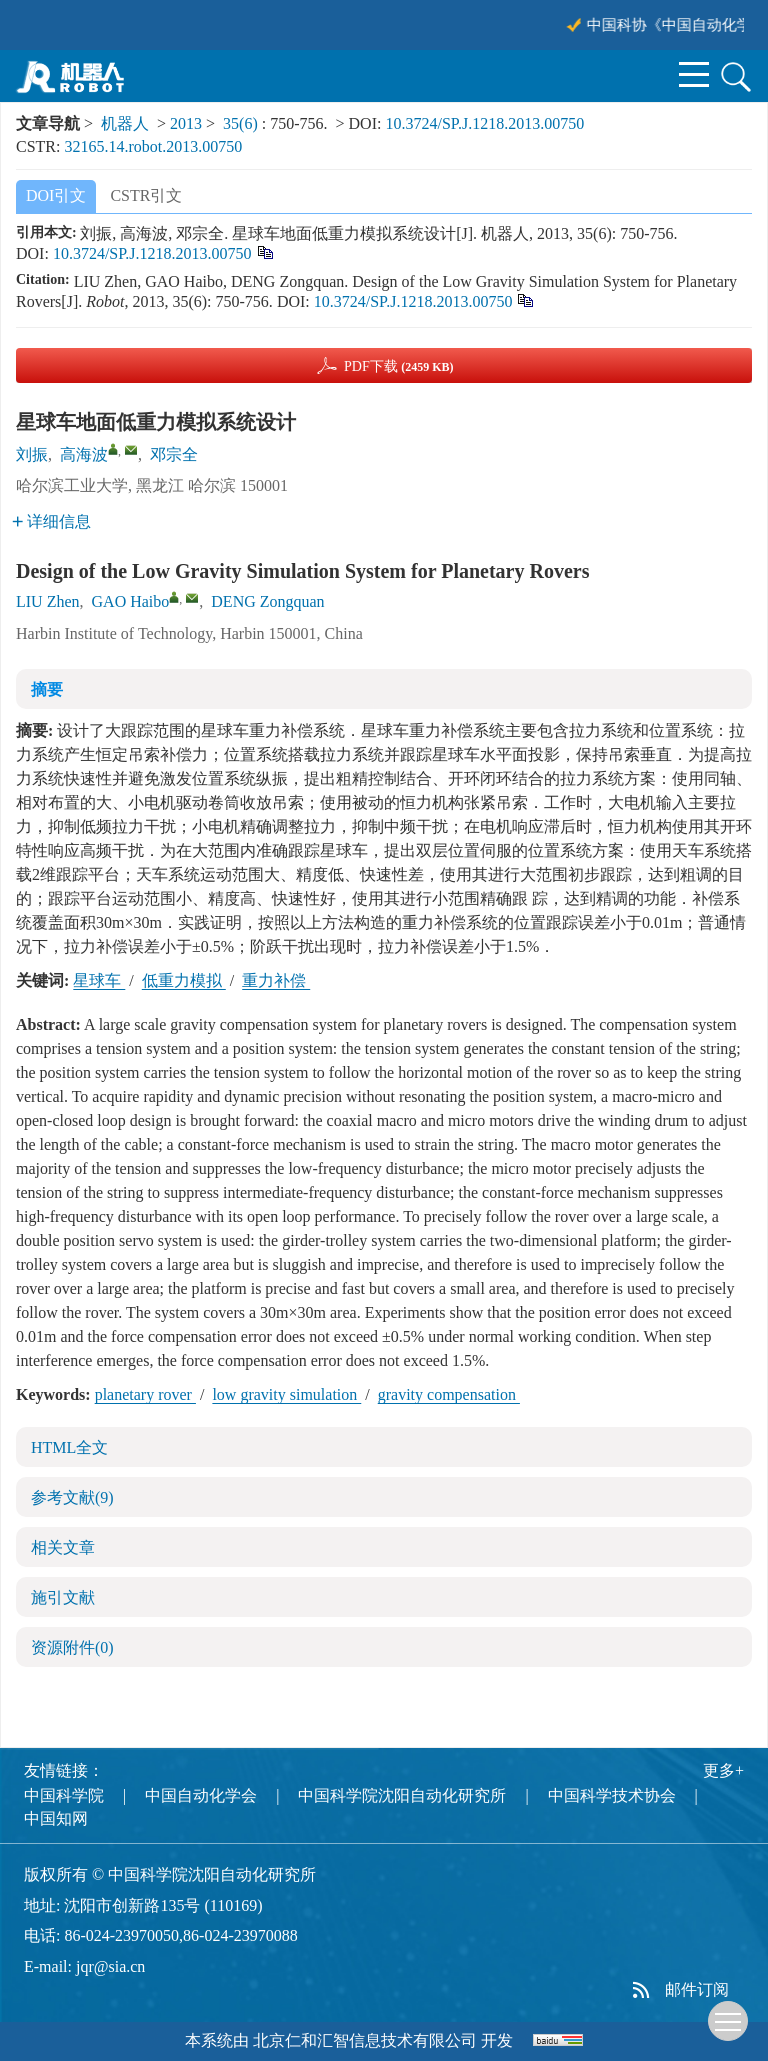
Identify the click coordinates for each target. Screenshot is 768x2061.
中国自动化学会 (201, 1795)
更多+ (723, 1770)
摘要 (47, 689)
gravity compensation (449, 1394)
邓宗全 (174, 454)
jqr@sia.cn (110, 1966)
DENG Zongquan (267, 601)
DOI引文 (56, 195)
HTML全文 (69, 1447)
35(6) (242, 123)
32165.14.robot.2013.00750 (153, 146)
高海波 (84, 454)
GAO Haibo (131, 601)
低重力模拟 (184, 980)
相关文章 (63, 1547)
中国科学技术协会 (612, 1795)
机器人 (125, 123)
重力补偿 (276, 980)
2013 (186, 123)
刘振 (32, 454)
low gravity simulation (286, 1394)
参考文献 (72, 1497)
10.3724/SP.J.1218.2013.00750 (484, 123)
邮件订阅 (697, 1989)
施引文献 (63, 1597)
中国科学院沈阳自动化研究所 (402, 1795)
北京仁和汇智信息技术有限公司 (365, 2040)
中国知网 (56, 1818)
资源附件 (72, 1647)
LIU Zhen (48, 601)
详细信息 (51, 521)
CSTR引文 (146, 195)
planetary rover (145, 1394)
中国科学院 (64, 1795)
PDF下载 (399, 366)
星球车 (99, 980)
